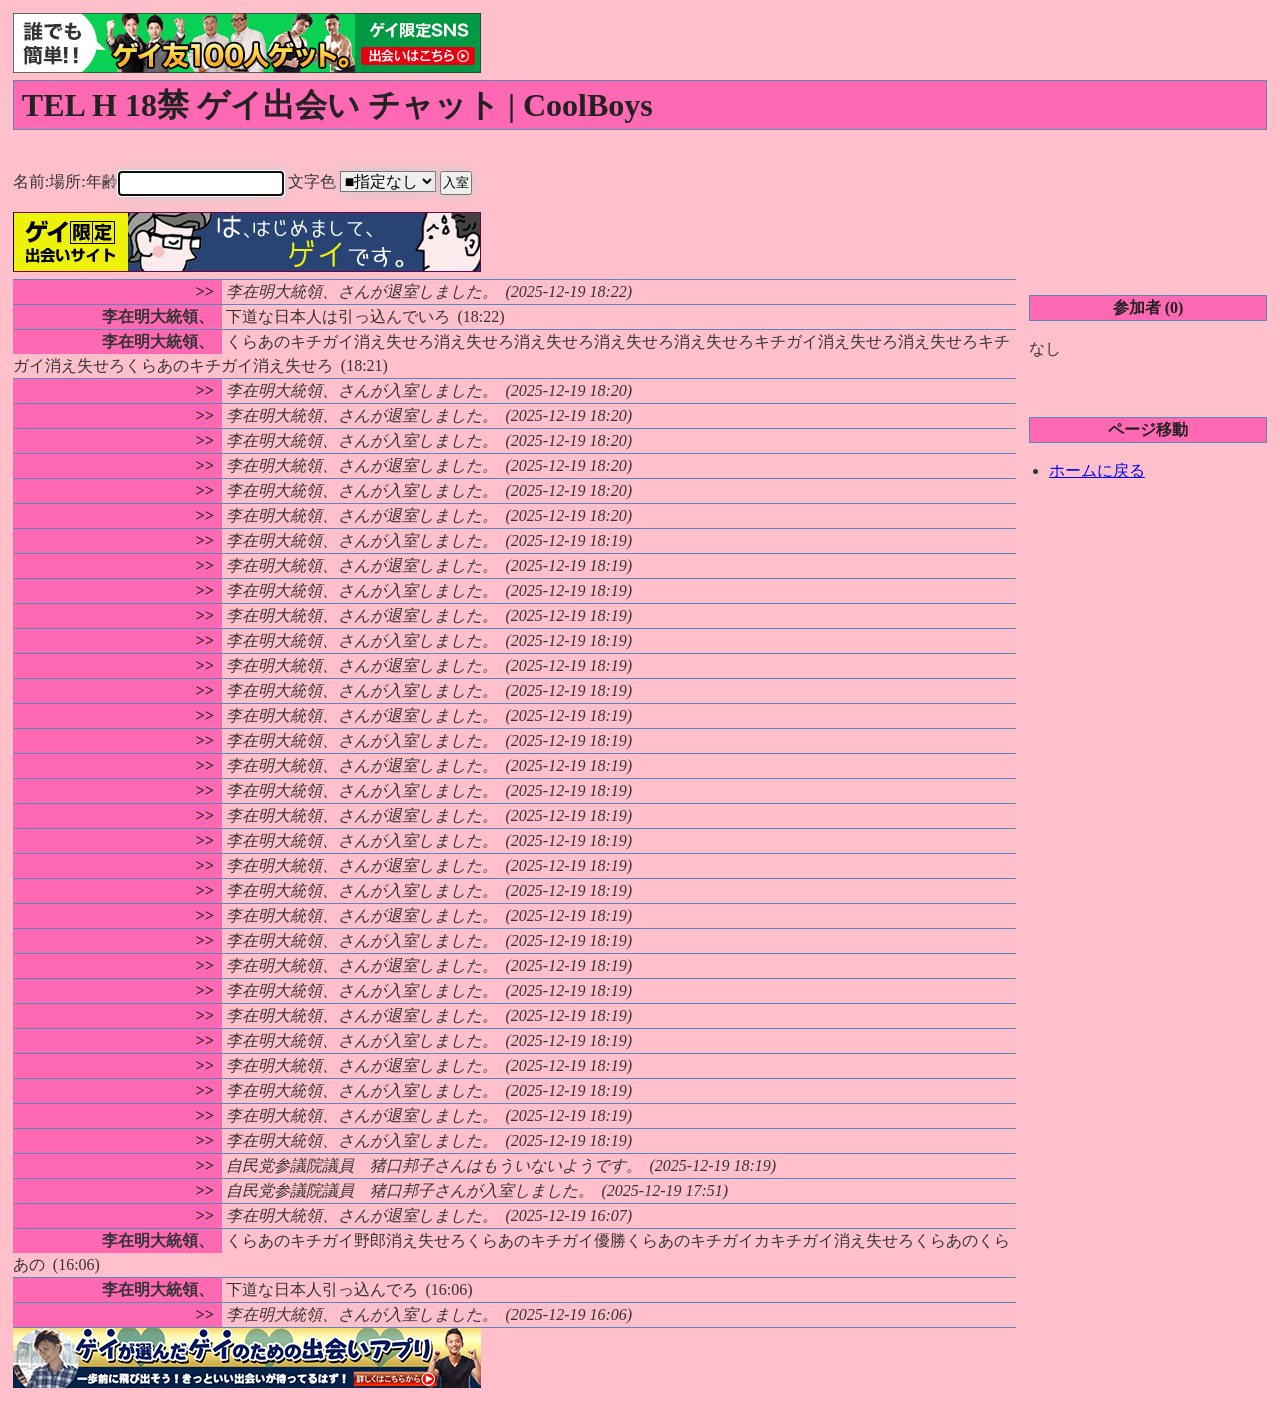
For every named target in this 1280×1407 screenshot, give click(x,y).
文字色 (395, 181)
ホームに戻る (1097, 469)
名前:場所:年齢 (164, 181)
